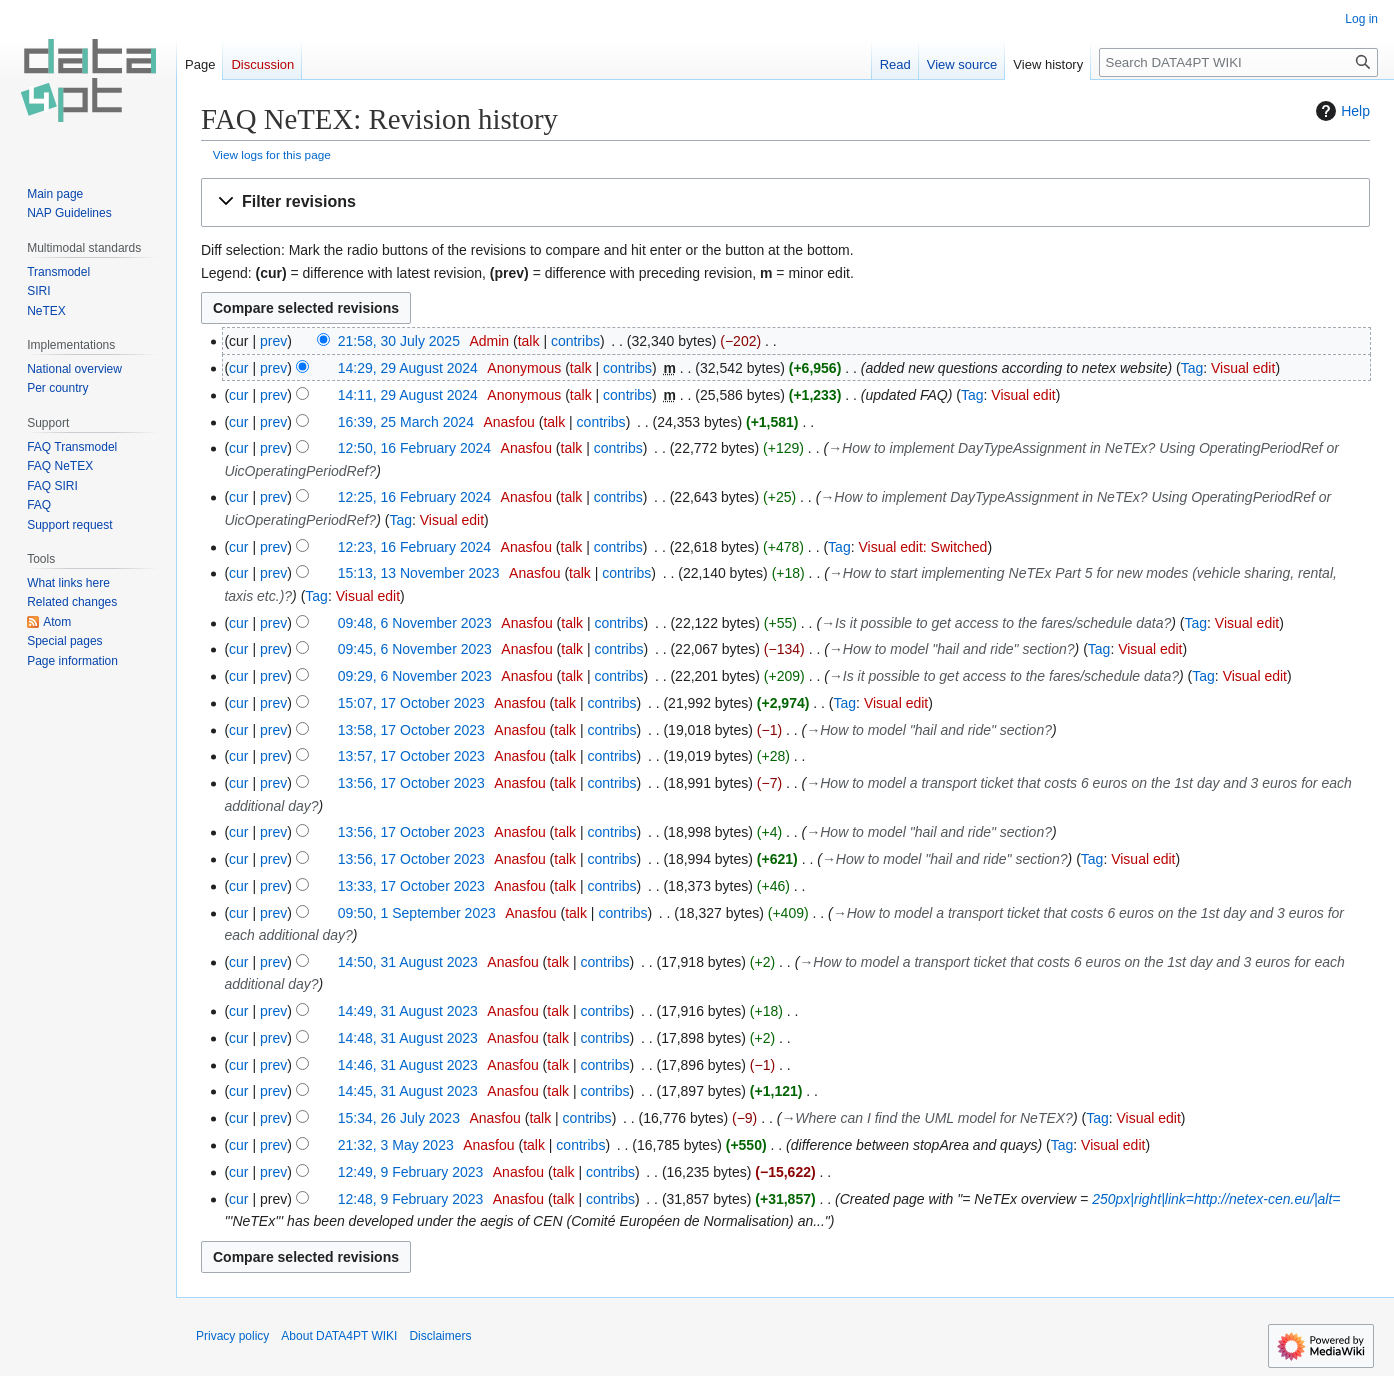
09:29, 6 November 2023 (415, 676)
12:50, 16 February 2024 (414, 448)
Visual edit (1243, 368)
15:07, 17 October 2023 (411, 703)
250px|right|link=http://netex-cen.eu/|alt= (1216, 1199)
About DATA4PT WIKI (339, 1336)
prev (273, 341)
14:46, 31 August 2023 (408, 1065)
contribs (575, 341)
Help (1340, 111)
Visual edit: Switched (922, 547)
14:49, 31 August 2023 (408, 1011)
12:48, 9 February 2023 (411, 1199)
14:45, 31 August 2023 (408, 1091)
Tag (1192, 368)
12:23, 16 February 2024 (414, 547)
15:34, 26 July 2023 (399, 1118)
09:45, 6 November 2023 (415, 649)
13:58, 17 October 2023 (411, 730)
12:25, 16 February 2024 (414, 497)
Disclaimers (440, 1336)
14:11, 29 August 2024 (408, 395)
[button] (785, 202)
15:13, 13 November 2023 (419, 573)
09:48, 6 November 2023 (415, 623)
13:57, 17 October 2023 (411, 756)
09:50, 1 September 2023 (417, 913)
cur (238, 368)
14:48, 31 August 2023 (408, 1038)
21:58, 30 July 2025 (399, 341)
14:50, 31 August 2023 (408, 962)
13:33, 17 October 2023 (411, 886)
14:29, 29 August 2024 (408, 368)
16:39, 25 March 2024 (406, 422)
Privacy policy (232, 1336)
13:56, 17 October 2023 (411, 783)
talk (529, 341)
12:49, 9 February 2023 (411, 1172)
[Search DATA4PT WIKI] (1238, 62)
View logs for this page (272, 154)
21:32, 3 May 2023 (396, 1145)
